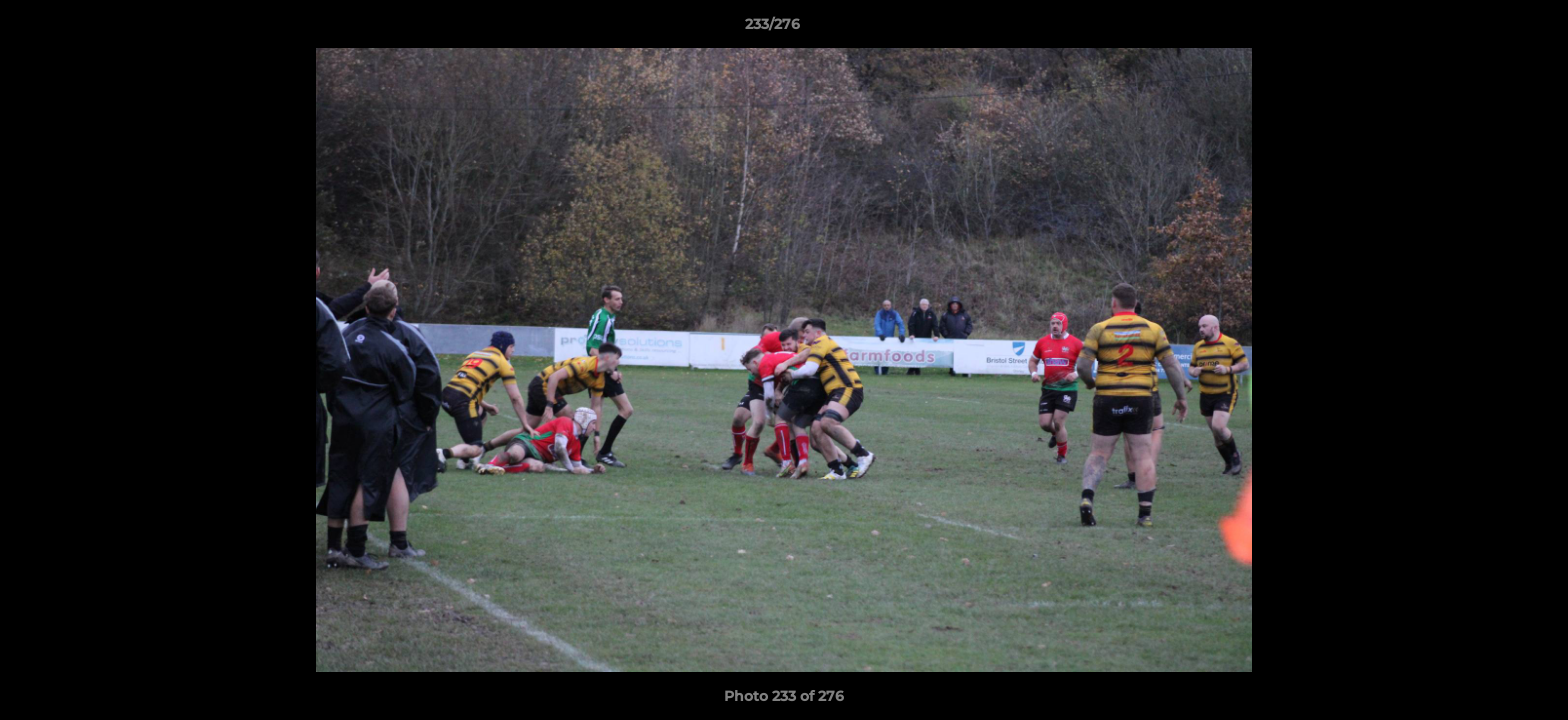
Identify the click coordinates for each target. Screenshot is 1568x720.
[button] (1484, 29)
